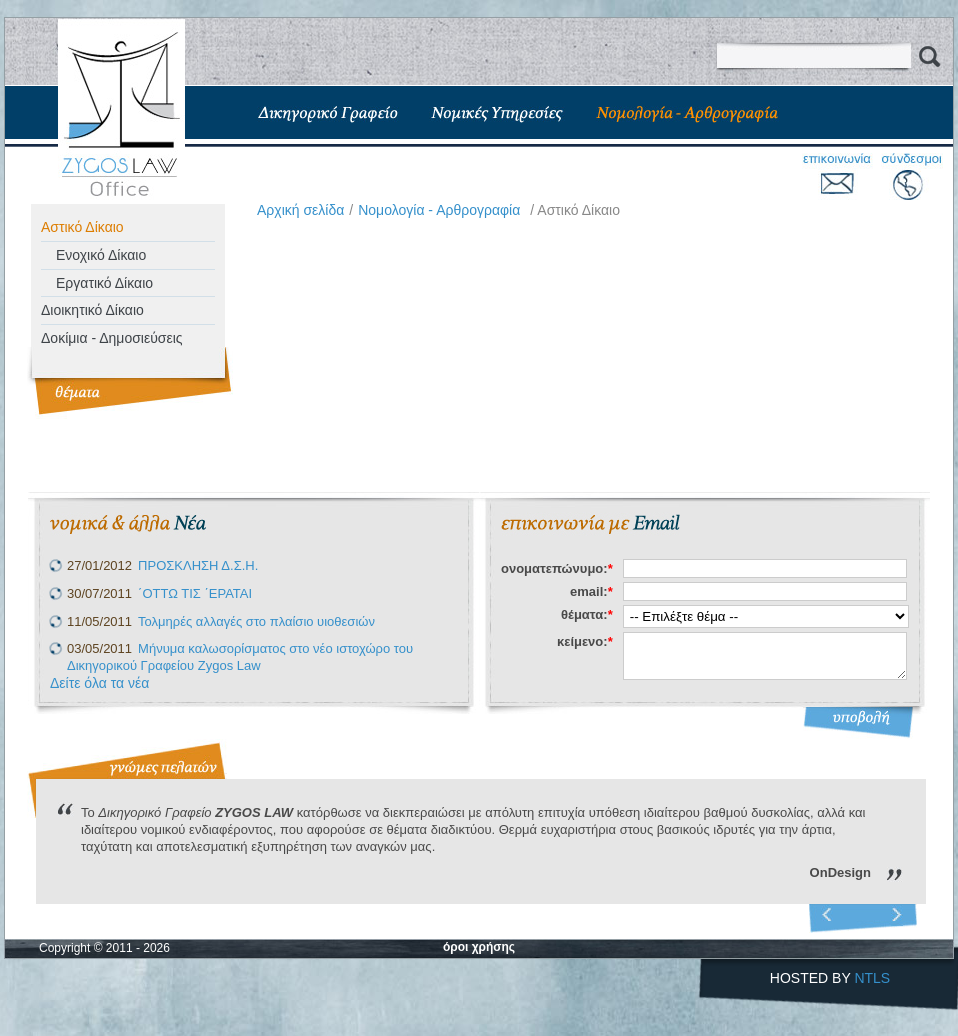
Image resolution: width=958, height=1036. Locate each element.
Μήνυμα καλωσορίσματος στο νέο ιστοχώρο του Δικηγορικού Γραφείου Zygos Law (240, 657)
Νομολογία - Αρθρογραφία (439, 210)
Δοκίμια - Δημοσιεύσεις (112, 338)
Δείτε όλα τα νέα (99, 683)
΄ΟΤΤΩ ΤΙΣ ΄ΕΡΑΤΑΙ (195, 593)
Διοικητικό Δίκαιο (92, 310)
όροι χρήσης (479, 947)
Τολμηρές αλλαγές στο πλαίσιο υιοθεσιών (256, 621)
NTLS (872, 978)
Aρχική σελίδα (300, 210)
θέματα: (587, 614)
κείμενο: (585, 641)
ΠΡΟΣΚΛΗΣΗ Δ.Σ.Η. (198, 565)
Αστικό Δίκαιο (82, 227)
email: (591, 591)
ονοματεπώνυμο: (557, 568)
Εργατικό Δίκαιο (104, 283)
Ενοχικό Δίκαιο (101, 255)
